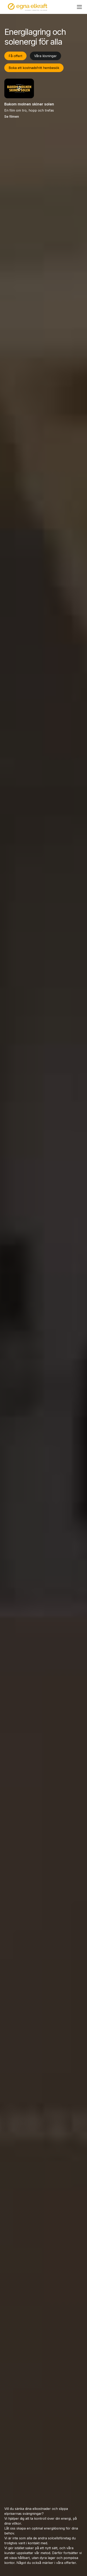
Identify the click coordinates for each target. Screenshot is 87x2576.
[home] (27, 7)
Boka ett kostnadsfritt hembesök (34, 68)
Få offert (15, 56)
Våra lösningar (45, 56)
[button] (78, 7)
